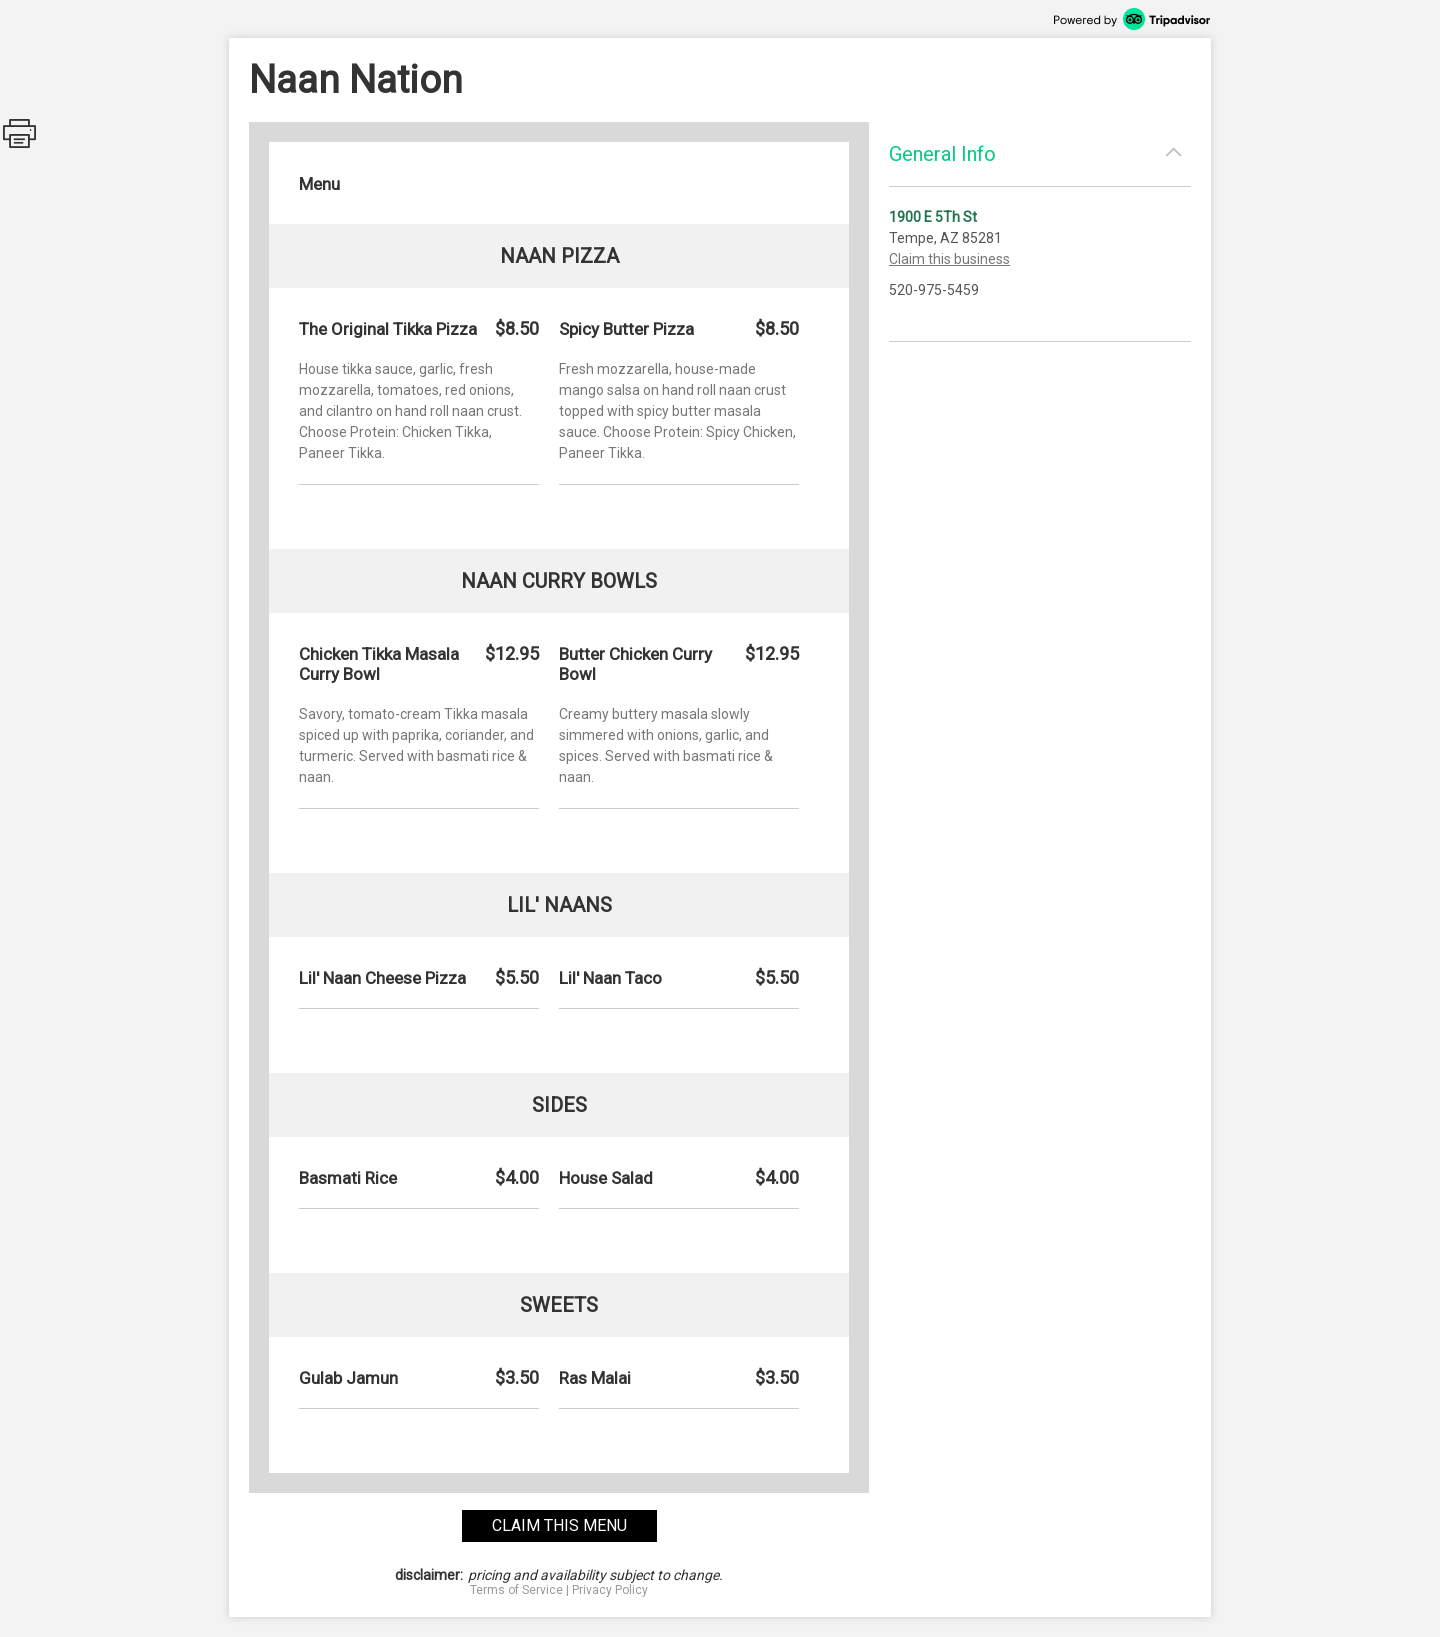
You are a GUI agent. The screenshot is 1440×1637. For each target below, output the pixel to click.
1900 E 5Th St (933, 217)
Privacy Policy (610, 1590)
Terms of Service (516, 1590)
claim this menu (559, 1525)
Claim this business (949, 259)
